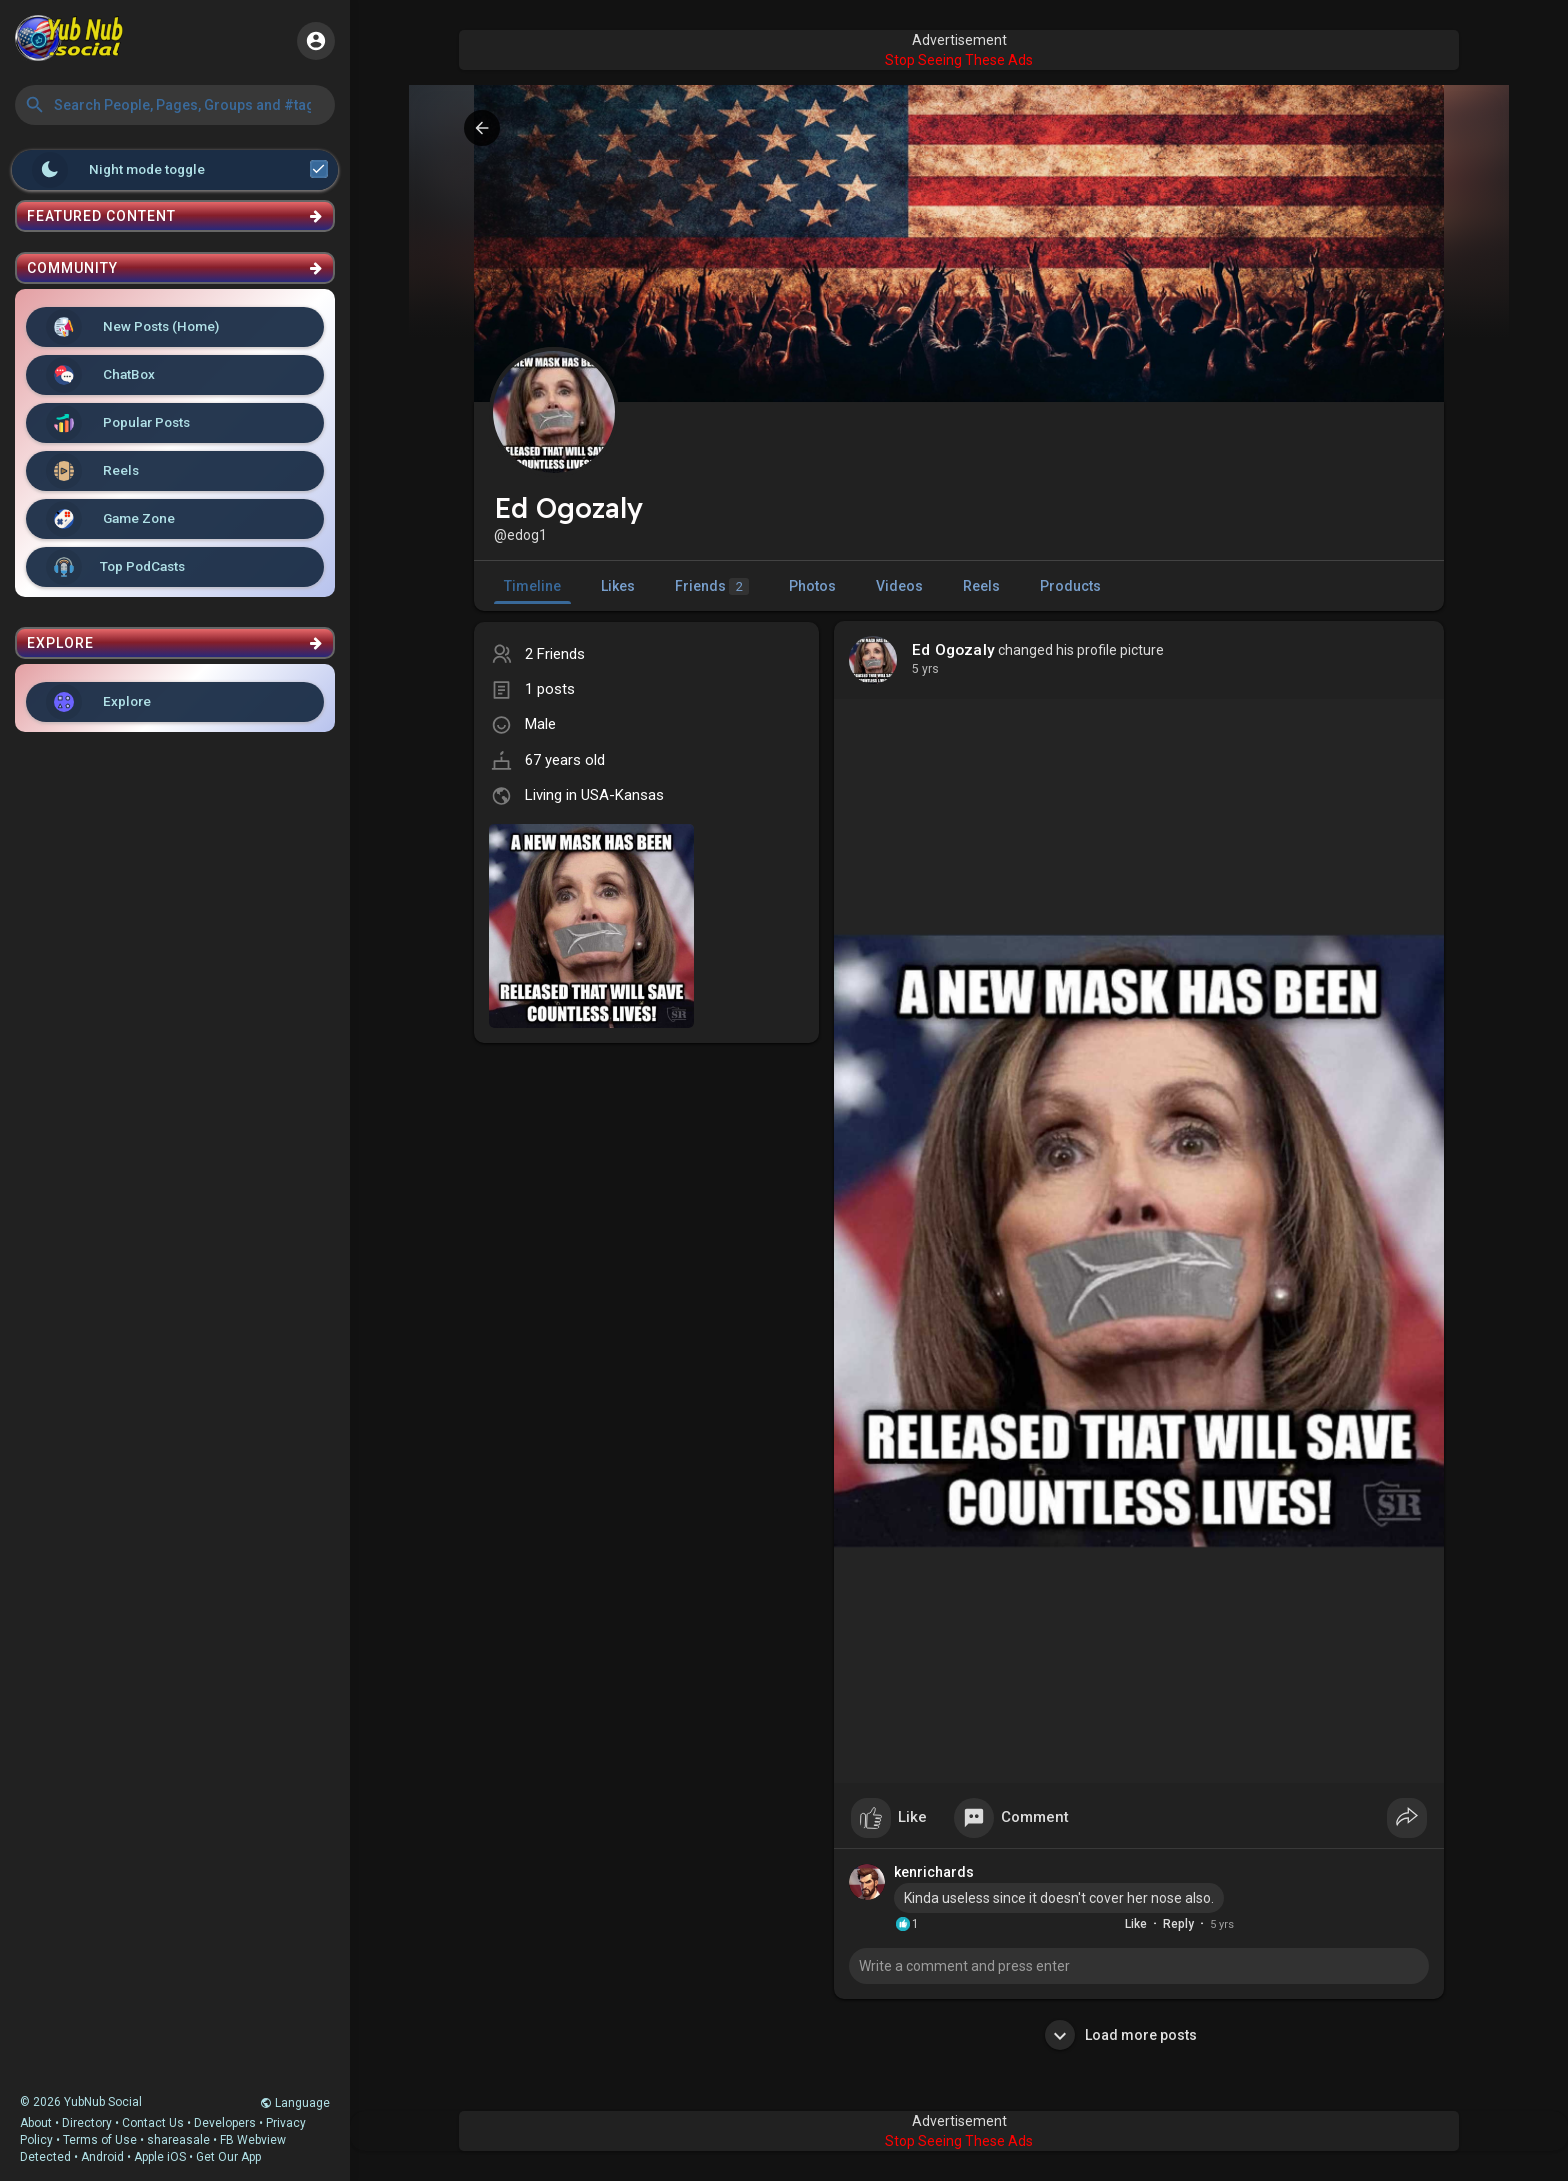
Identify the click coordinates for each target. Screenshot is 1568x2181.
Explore (98, 702)
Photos (812, 586)
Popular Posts (118, 423)
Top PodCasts (115, 567)
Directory (87, 2123)
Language (295, 2103)
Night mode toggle (180, 170)
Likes (618, 586)
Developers (225, 2123)
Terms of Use (100, 2140)
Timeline (532, 586)
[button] (175, 105)
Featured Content (175, 216)
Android (102, 2157)
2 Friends (555, 654)
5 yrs (925, 669)
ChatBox (100, 375)
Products (1070, 586)
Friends (712, 586)
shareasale (178, 2140)
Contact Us (153, 2123)
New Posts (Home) (132, 327)
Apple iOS (160, 2157)
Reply (1178, 1924)
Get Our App (228, 2157)
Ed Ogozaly (953, 650)
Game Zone (110, 519)
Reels (92, 471)
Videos (899, 586)
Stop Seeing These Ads (959, 60)
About (36, 2123)
